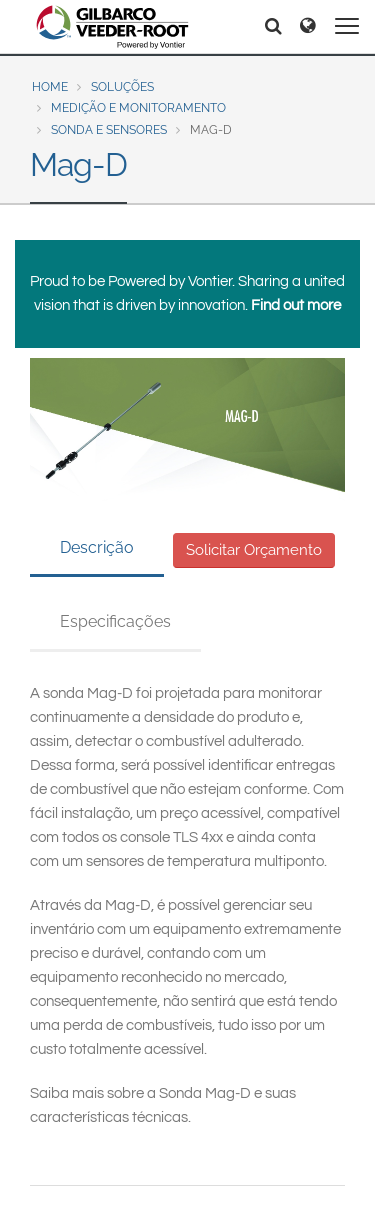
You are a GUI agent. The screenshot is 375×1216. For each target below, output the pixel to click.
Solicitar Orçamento (254, 550)
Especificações (115, 621)
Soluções (122, 87)
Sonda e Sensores (109, 130)
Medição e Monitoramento (138, 108)
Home (50, 87)
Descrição (97, 547)
